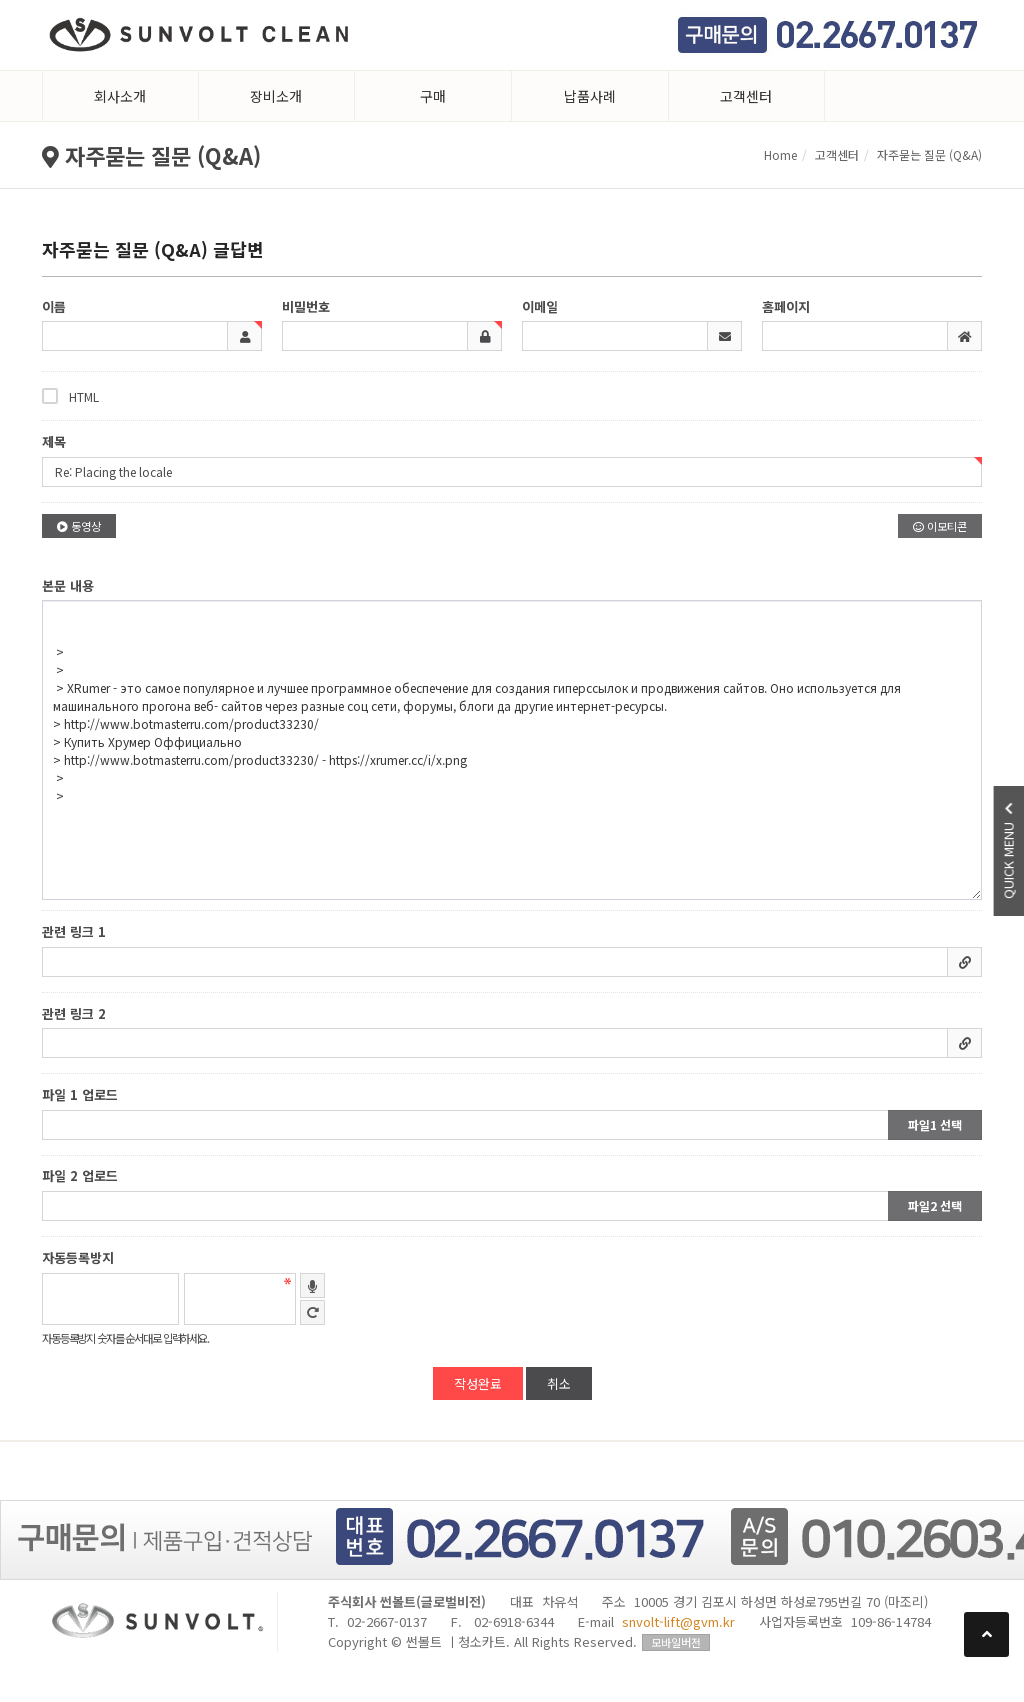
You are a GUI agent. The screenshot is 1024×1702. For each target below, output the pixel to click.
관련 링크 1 (74, 931)
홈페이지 (786, 306)
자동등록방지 (78, 1257)
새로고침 (312, 1312)
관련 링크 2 (74, 1013)
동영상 (79, 526)
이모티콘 (940, 526)
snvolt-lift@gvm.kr (678, 1621)
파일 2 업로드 (80, 1176)
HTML (70, 396)
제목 (54, 441)
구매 (433, 96)
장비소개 (276, 96)
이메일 (540, 306)
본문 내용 (68, 585)
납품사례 (590, 96)
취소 (559, 1383)
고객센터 (746, 96)
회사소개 (120, 96)
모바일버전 (676, 1642)
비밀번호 (306, 306)
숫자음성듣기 (312, 1285)
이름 (54, 306)
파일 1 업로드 (80, 1094)
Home (780, 154)
